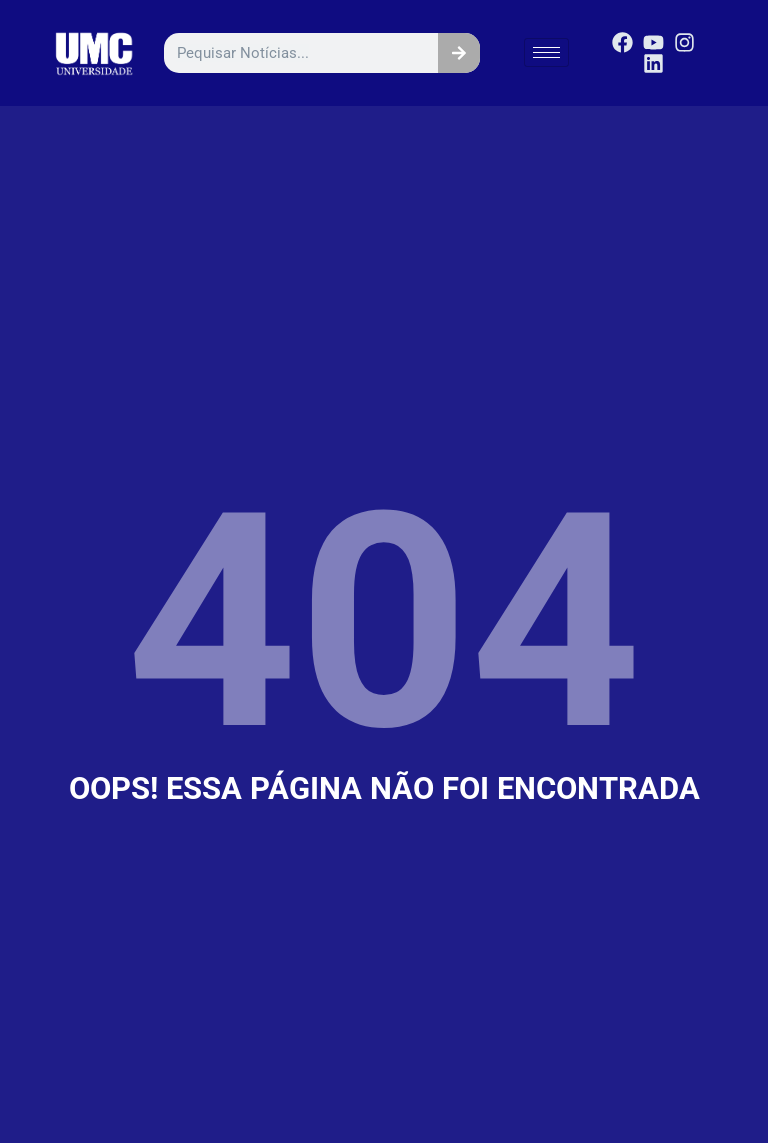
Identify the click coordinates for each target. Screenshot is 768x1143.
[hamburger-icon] (546, 52)
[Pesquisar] (459, 53)
